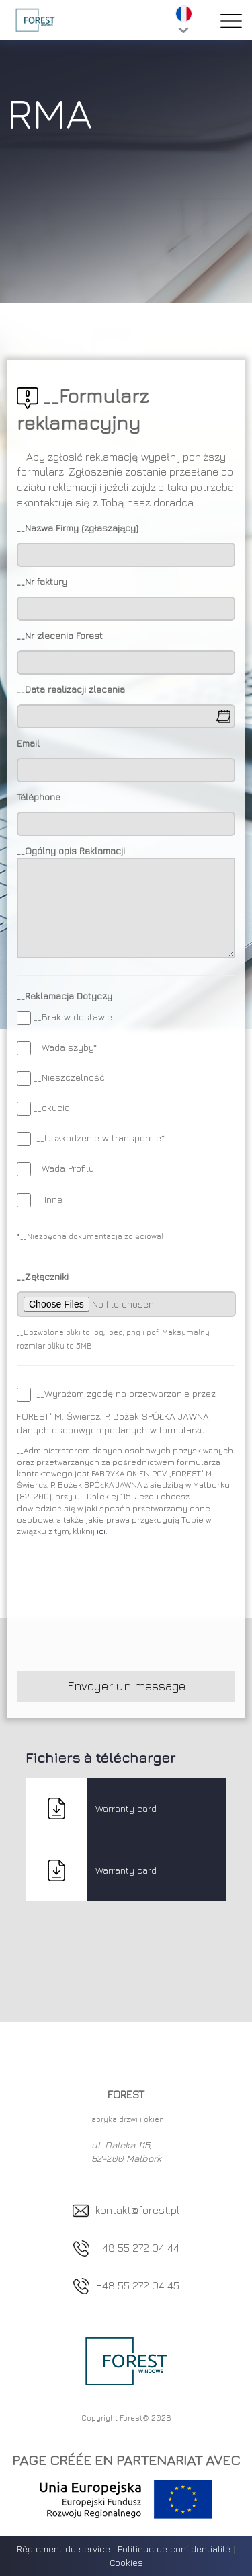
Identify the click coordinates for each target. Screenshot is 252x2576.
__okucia (52, 1107)
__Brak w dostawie (73, 1016)
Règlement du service (63, 2548)
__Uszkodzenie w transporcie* (99, 1137)
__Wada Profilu (64, 1168)
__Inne (49, 1199)
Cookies (126, 2562)
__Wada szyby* (65, 1047)
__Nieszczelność (69, 1077)
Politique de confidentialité (174, 2548)
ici (101, 1531)
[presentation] (119, 1607)
